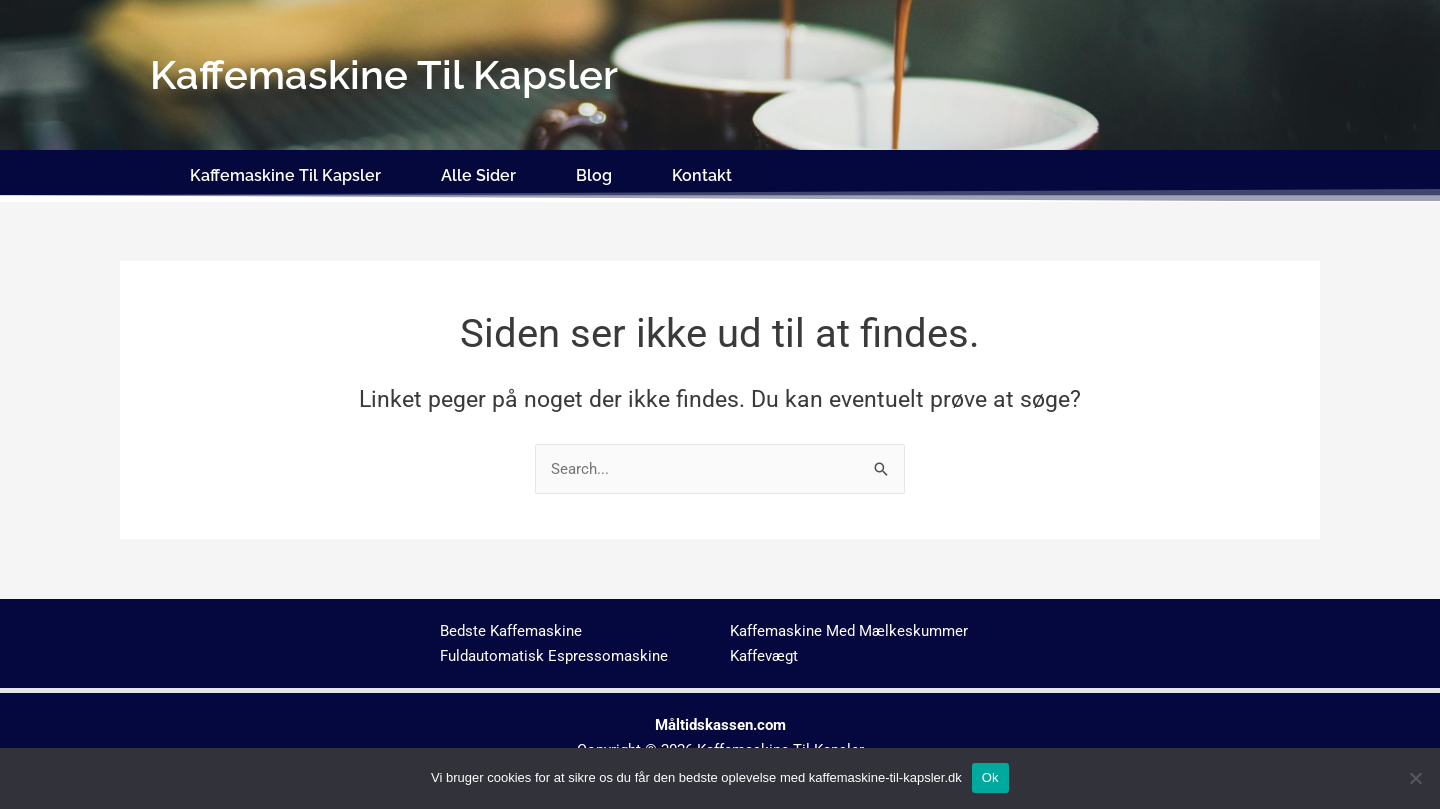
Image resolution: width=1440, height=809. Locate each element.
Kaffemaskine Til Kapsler (285, 172)
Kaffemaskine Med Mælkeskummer (849, 627)
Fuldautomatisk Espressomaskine (554, 651)
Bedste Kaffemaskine (511, 627)
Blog (594, 172)
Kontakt (702, 172)
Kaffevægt (764, 651)
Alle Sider (478, 172)
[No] (1415, 778)
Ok (990, 777)
